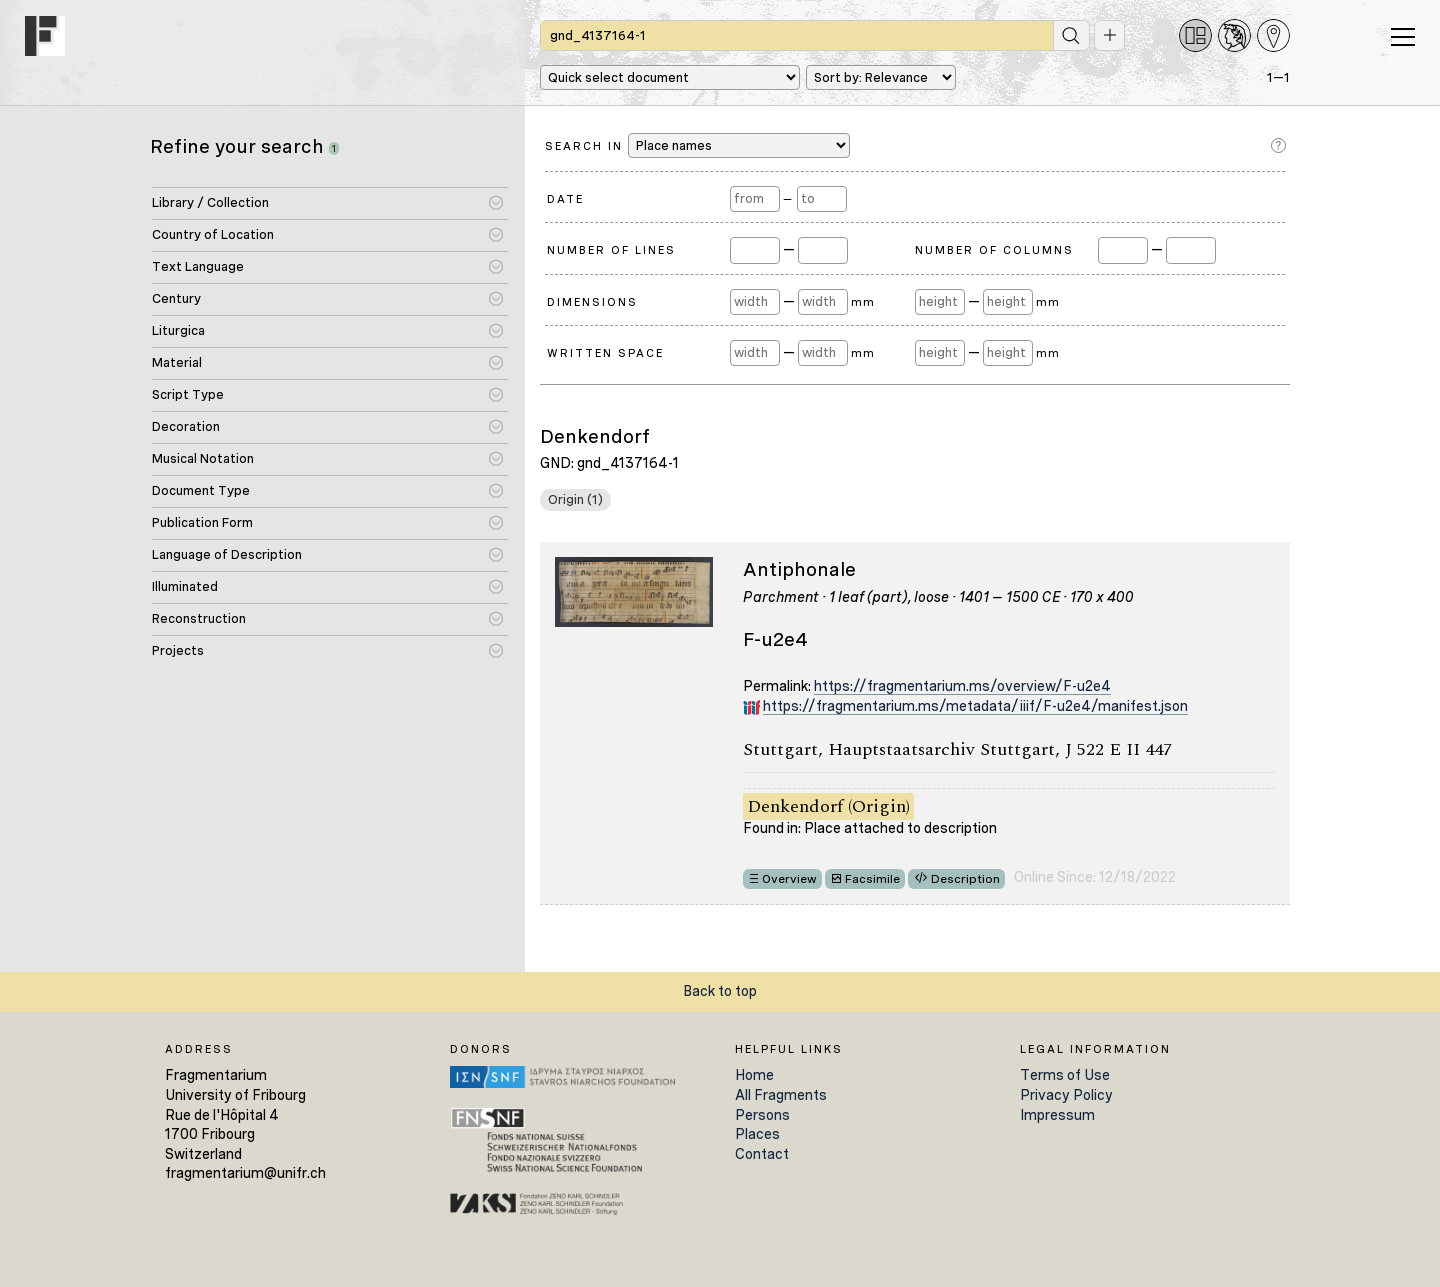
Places (757, 1134)
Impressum (1057, 1115)
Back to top (720, 991)
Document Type (201, 490)
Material (177, 362)
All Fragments (781, 1095)
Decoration (186, 426)
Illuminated (185, 586)
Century (176, 298)
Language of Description (227, 554)
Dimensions (592, 302)
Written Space (605, 353)
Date (565, 199)
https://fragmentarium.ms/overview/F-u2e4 (962, 686)
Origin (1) (575, 499)
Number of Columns (994, 250)
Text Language (198, 266)
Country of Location (213, 234)
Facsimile (872, 879)
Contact (762, 1154)
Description (965, 879)
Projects (178, 650)
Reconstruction (199, 618)
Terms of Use (1065, 1075)
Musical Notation (203, 458)
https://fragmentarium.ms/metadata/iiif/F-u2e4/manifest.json (975, 706)
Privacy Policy (1066, 1095)
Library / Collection (210, 202)
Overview (789, 879)
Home (754, 1075)
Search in (697, 145)
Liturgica (178, 330)
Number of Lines (611, 250)
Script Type (188, 394)
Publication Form (202, 522)
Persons (762, 1115)
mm (862, 302)
